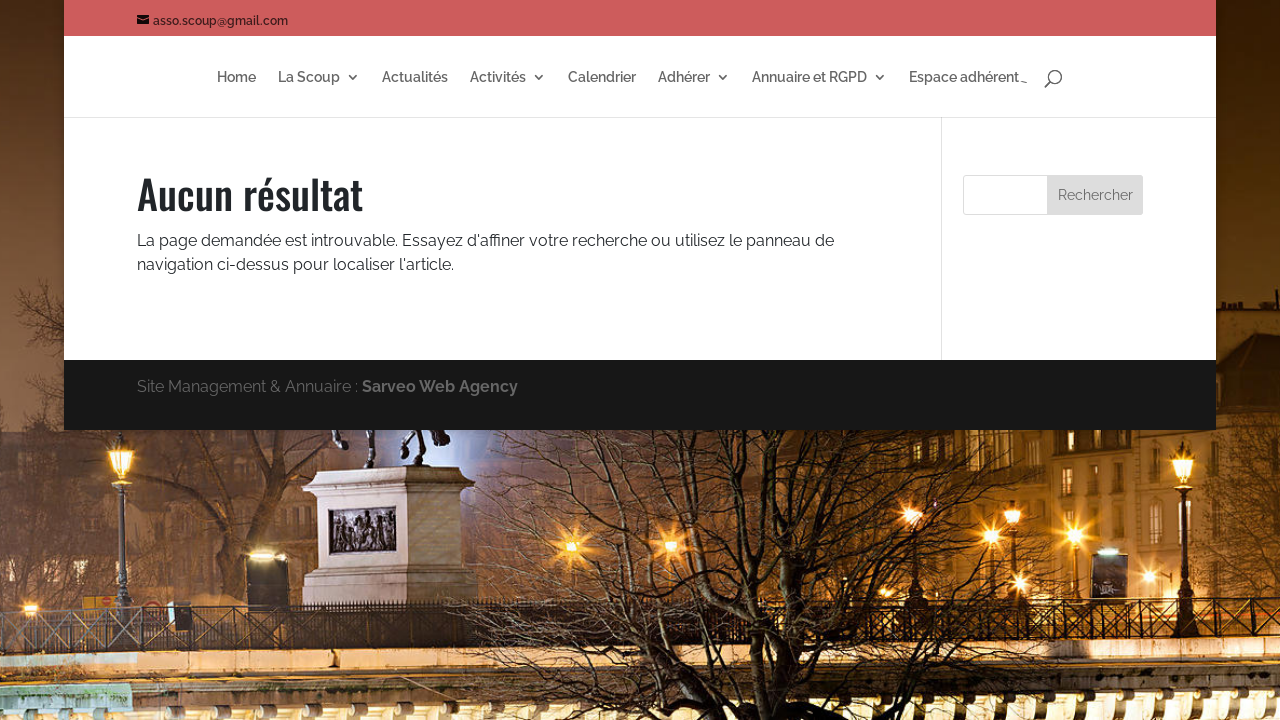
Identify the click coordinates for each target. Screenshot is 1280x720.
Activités (498, 77)
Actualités (415, 77)
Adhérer (684, 77)
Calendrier (602, 77)
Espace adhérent (964, 77)
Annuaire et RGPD (809, 77)
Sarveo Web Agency (440, 386)
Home (236, 77)
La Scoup (309, 77)
